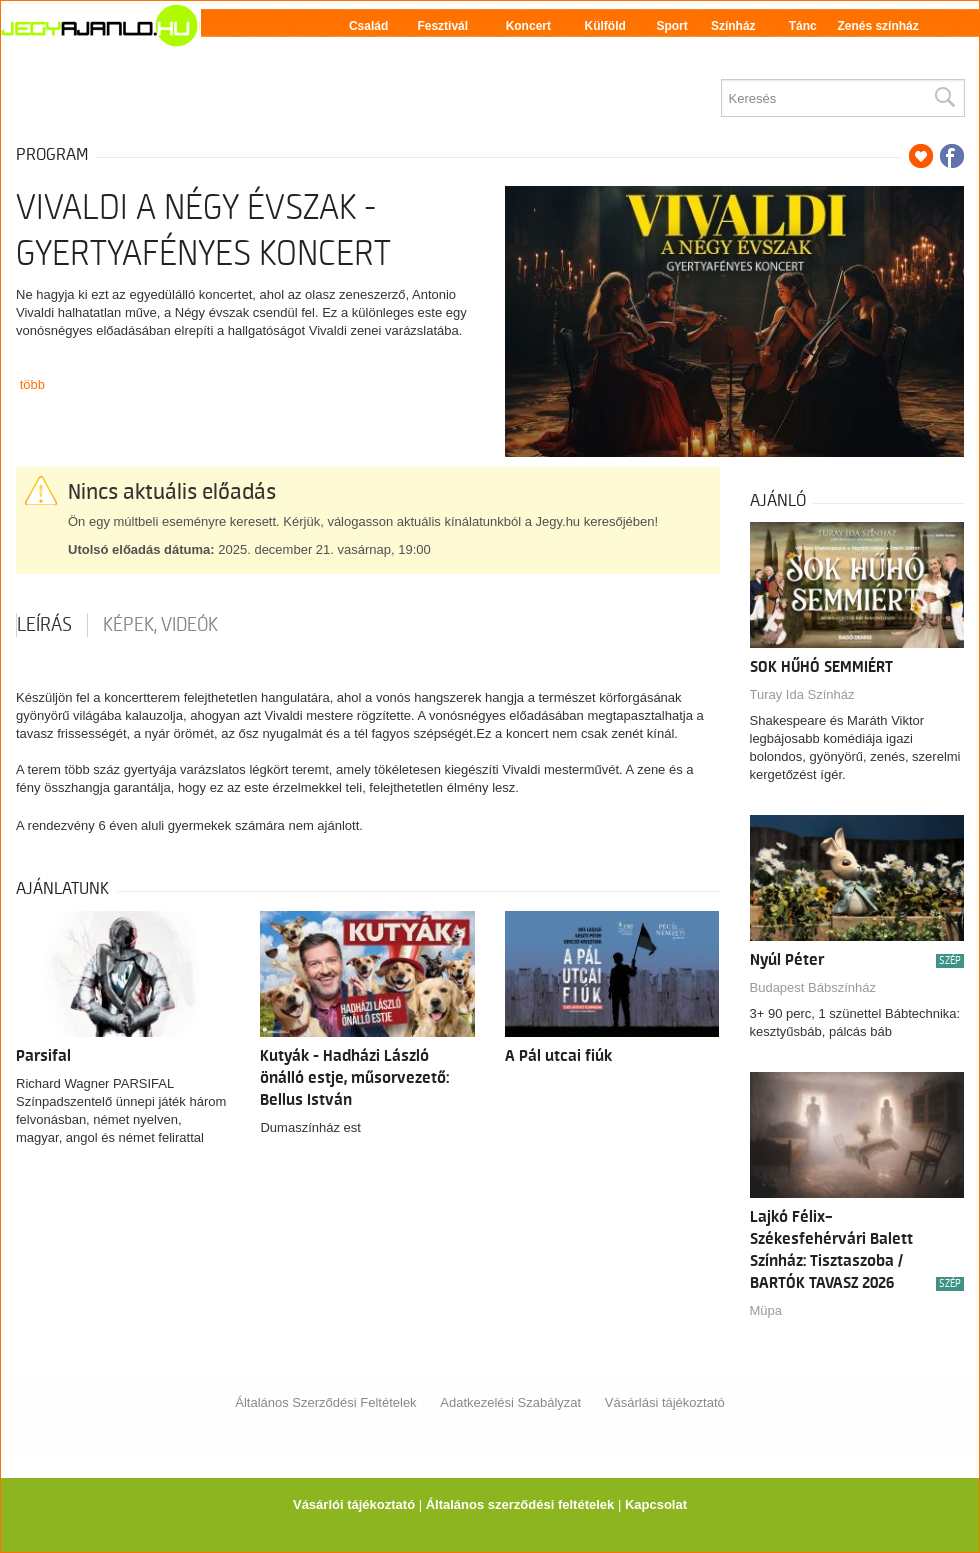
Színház (733, 26)
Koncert (528, 26)
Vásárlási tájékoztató (665, 1402)
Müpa (766, 1310)
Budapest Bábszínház (813, 987)
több (32, 384)
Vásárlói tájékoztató (354, 1504)
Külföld (605, 26)
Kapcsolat (656, 1504)
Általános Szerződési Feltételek (325, 1402)
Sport (671, 26)
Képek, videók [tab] (160, 625)
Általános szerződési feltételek (520, 1504)
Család (368, 26)
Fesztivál (442, 26)
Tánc (803, 26)
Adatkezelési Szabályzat (510, 1402)
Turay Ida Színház (802, 694)
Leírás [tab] (44, 625)
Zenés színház (877, 26)
